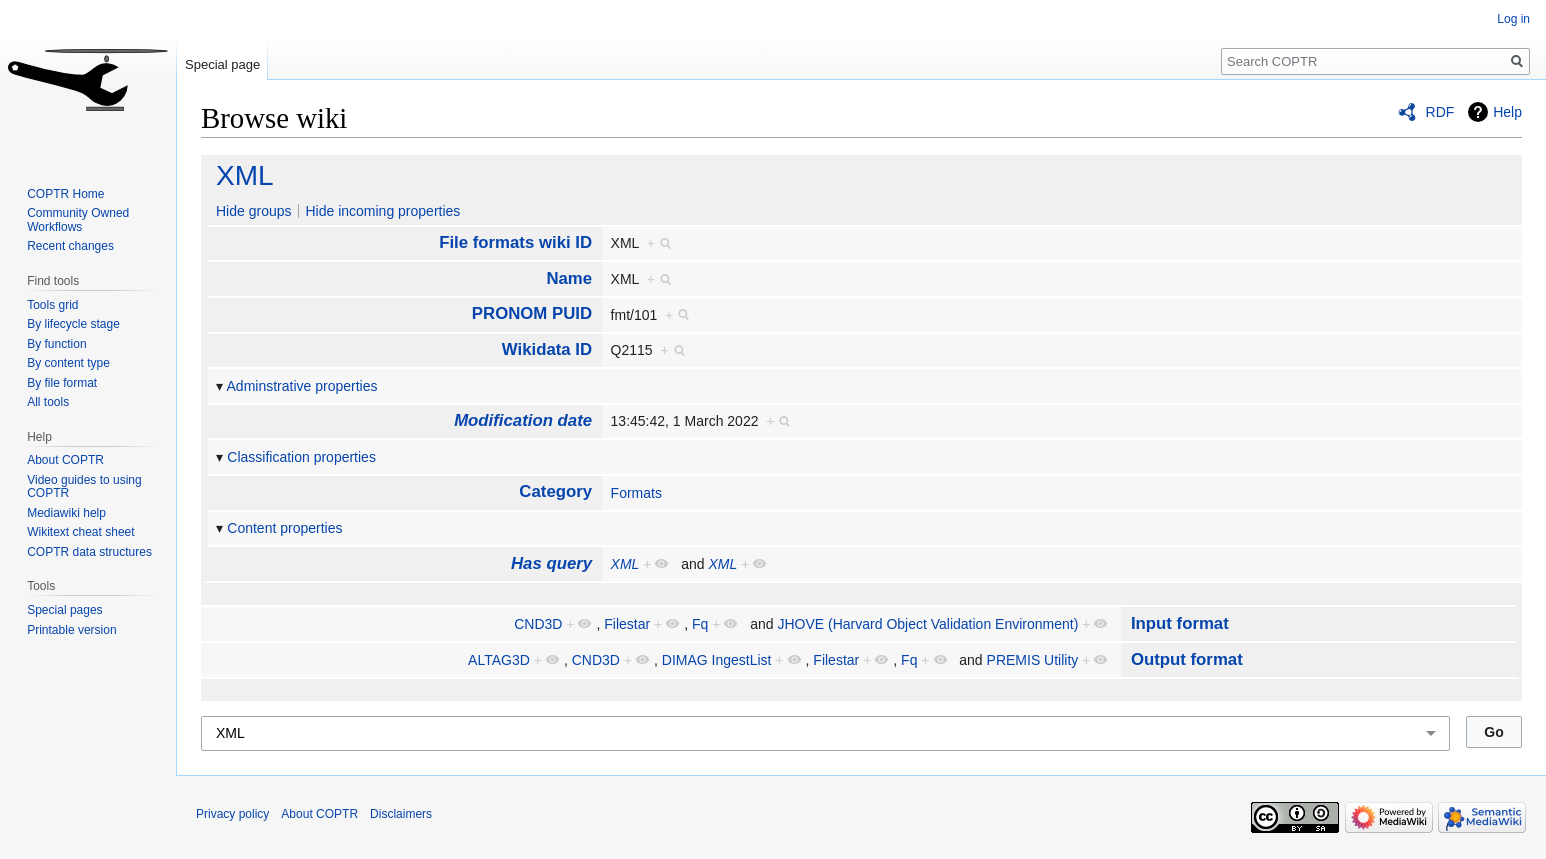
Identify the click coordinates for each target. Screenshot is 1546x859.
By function (56, 344)
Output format (1187, 659)
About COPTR (65, 460)
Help (1507, 112)
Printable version (71, 630)
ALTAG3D (499, 660)
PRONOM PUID (532, 313)
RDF (1440, 112)
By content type (68, 363)
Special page (222, 64)
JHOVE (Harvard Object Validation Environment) (927, 624)
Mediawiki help (66, 513)
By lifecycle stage (73, 324)
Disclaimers (401, 814)
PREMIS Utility (1033, 660)
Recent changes (70, 246)
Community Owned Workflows (78, 220)
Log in (1513, 19)
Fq (700, 624)
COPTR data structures (89, 552)
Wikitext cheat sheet (80, 532)
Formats (636, 493)
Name (569, 278)
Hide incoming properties (382, 211)
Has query (551, 563)
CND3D (538, 624)
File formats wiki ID (515, 242)
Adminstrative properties (302, 386)
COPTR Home (65, 194)
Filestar (627, 624)
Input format (1180, 623)
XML (245, 175)
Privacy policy (232, 814)
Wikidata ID (547, 349)
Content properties (284, 528)
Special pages (64, 610)
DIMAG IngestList (717, 660)
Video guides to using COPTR (84, 487)
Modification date (523, 420)
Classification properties (301, 457)
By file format (62, 383)
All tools (48, 402)
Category (555, 491)
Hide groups (254, 211)
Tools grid (52, 305)
